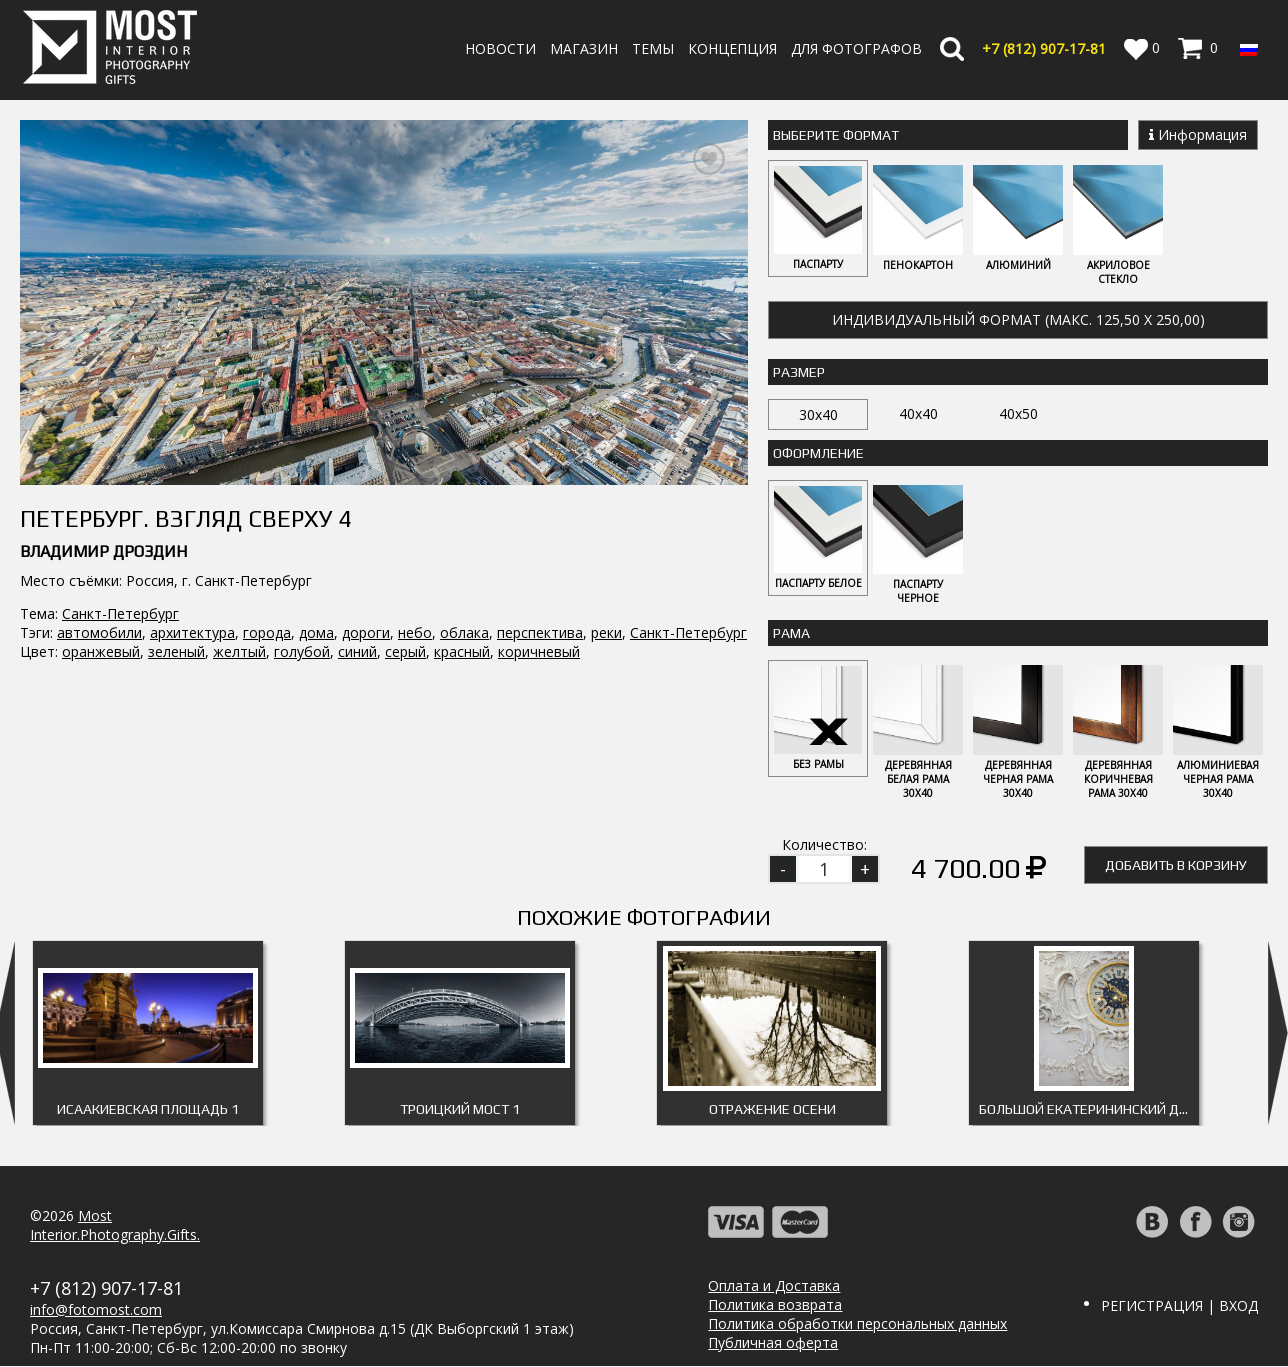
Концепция (732, 48)
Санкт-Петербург (120, 613)
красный (462, 651)
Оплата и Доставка (774, 1286)
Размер (799, 372)
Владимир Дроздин (103, 551)
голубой (302, 651)
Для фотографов (856, 48)
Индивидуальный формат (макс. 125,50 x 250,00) (1018, 319)
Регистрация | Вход (1179, 1306)
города (267, 632)
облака (464, 632)
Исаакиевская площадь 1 (148, 1110)
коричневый (539, 651)
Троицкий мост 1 (460, 1110)
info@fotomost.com (96, 1310)
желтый (239, 651)
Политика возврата (775, 1305)
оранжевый (101, 651)
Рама (791, 634)
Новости (500, 48)
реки (606, 632)
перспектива (540, 632)
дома (316, 632)
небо (415, 632)
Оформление (818, 453)
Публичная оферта (773, 1343)
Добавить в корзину (1176, 866)
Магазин (584, 48)
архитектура (192, 632)
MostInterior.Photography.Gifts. (115, 1226)
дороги (366, 632)
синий (357, 651)
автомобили (99, 632)
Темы (653, 48)
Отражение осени (772, 1110)
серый (405, 651)
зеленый (176, 651)
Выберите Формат (836, 135)
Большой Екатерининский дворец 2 (1089, 1110)
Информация (1198, 134)
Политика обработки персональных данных (857, 1324)
